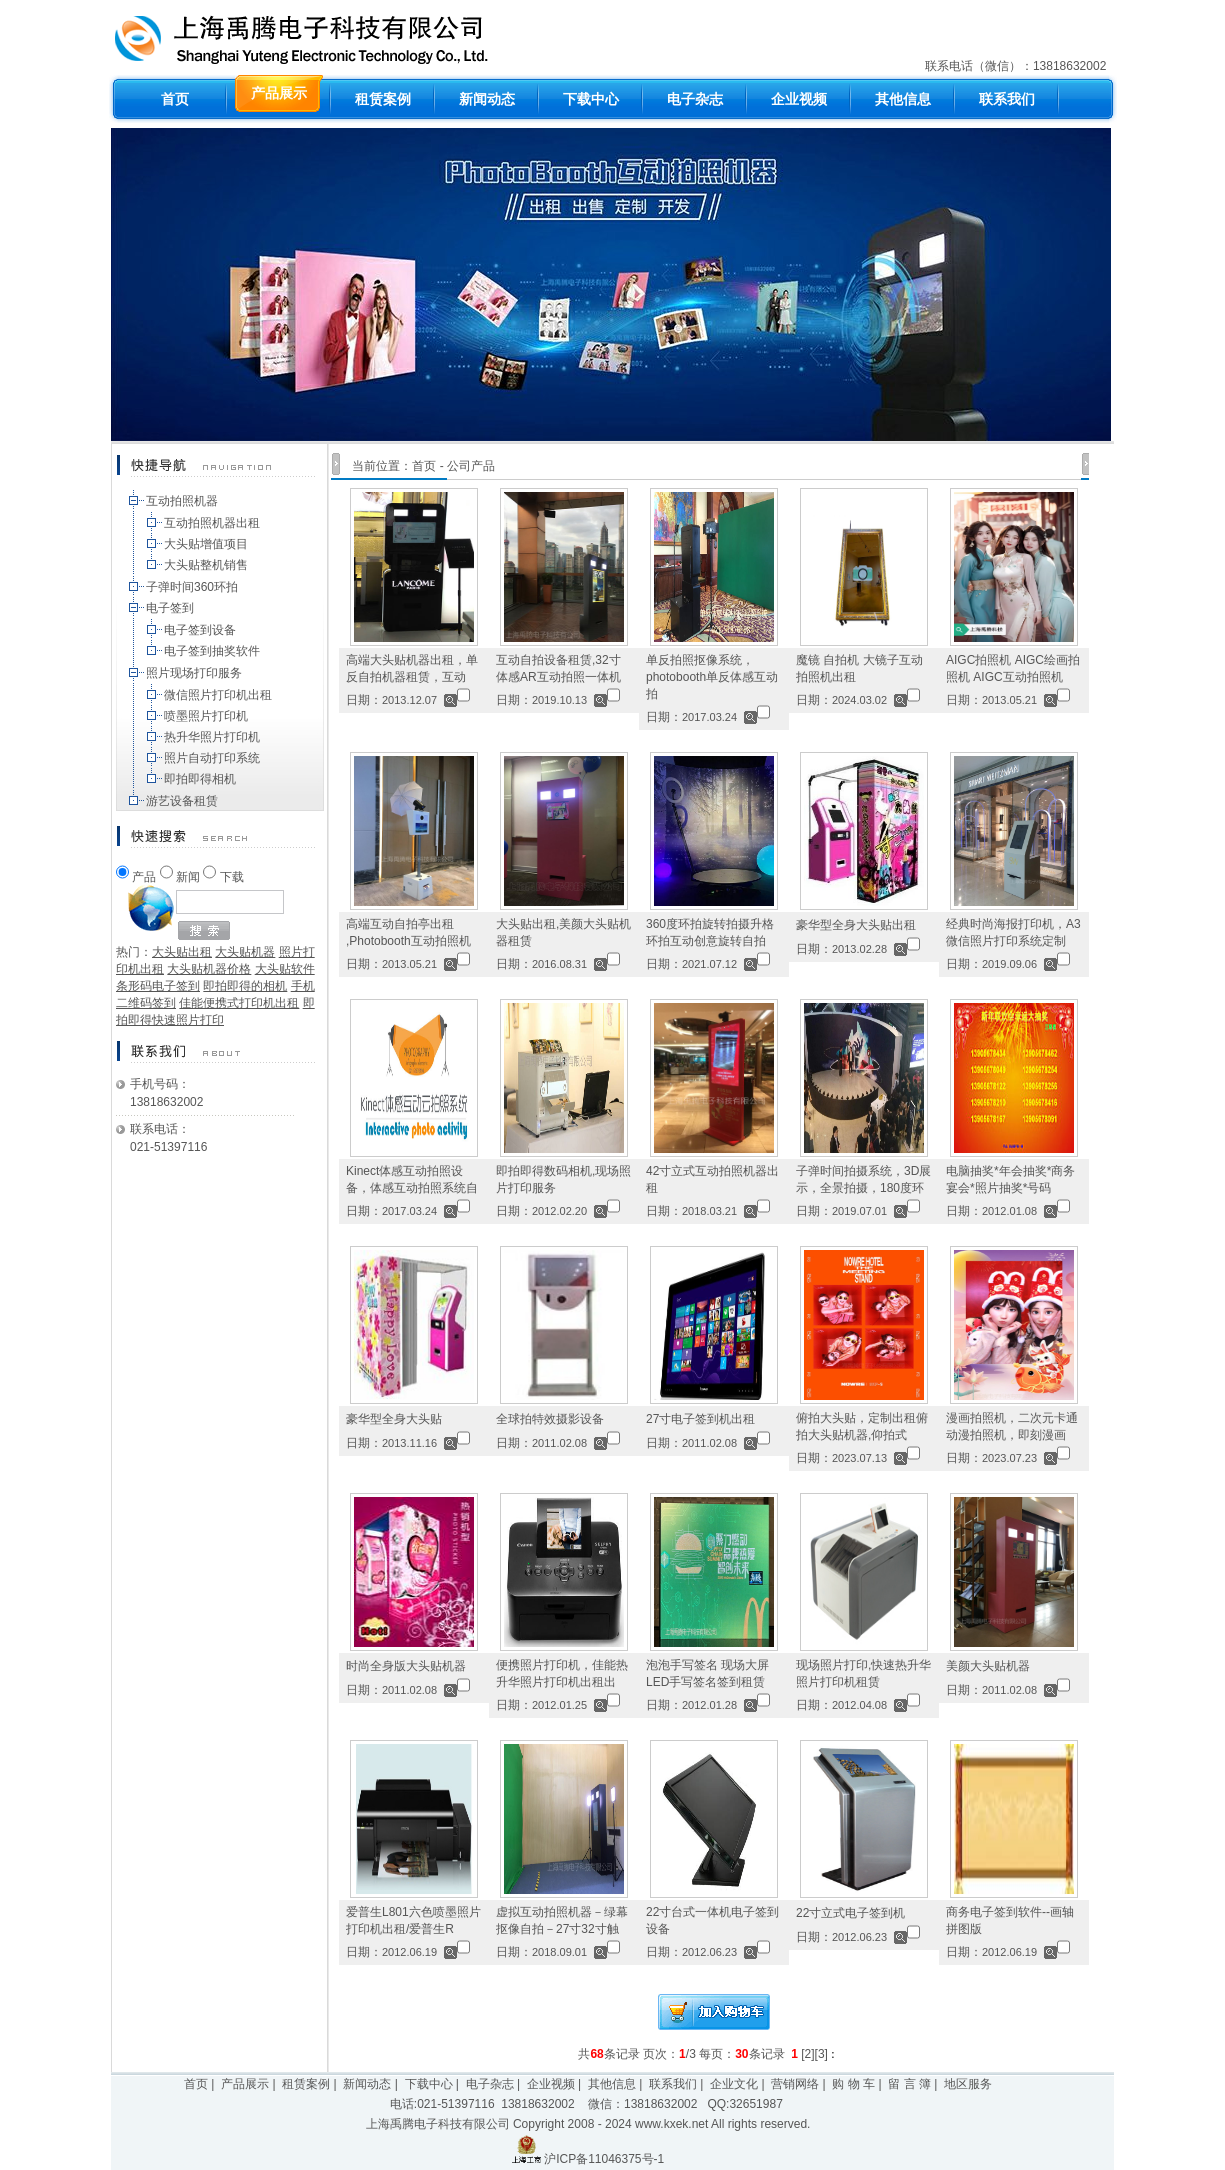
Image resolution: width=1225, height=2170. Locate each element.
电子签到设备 (200, 630)
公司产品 (471, 466)
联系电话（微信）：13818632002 (1017, 66)
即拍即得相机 (200, 779)
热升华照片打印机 (212, 737)
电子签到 (170, 608)
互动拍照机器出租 (212, 523)
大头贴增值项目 (206, 544)
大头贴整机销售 (206, 565)
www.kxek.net (671, 2124)
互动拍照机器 (182, 501)
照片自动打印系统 (212, 758)
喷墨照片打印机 (206, 716)
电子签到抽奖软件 (212, 651)
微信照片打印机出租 (218, 695)
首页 (424, 466)
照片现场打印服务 (194, 673)
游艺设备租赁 (182, 801)
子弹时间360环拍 (192, 587)
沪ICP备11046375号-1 (604, 2159)
